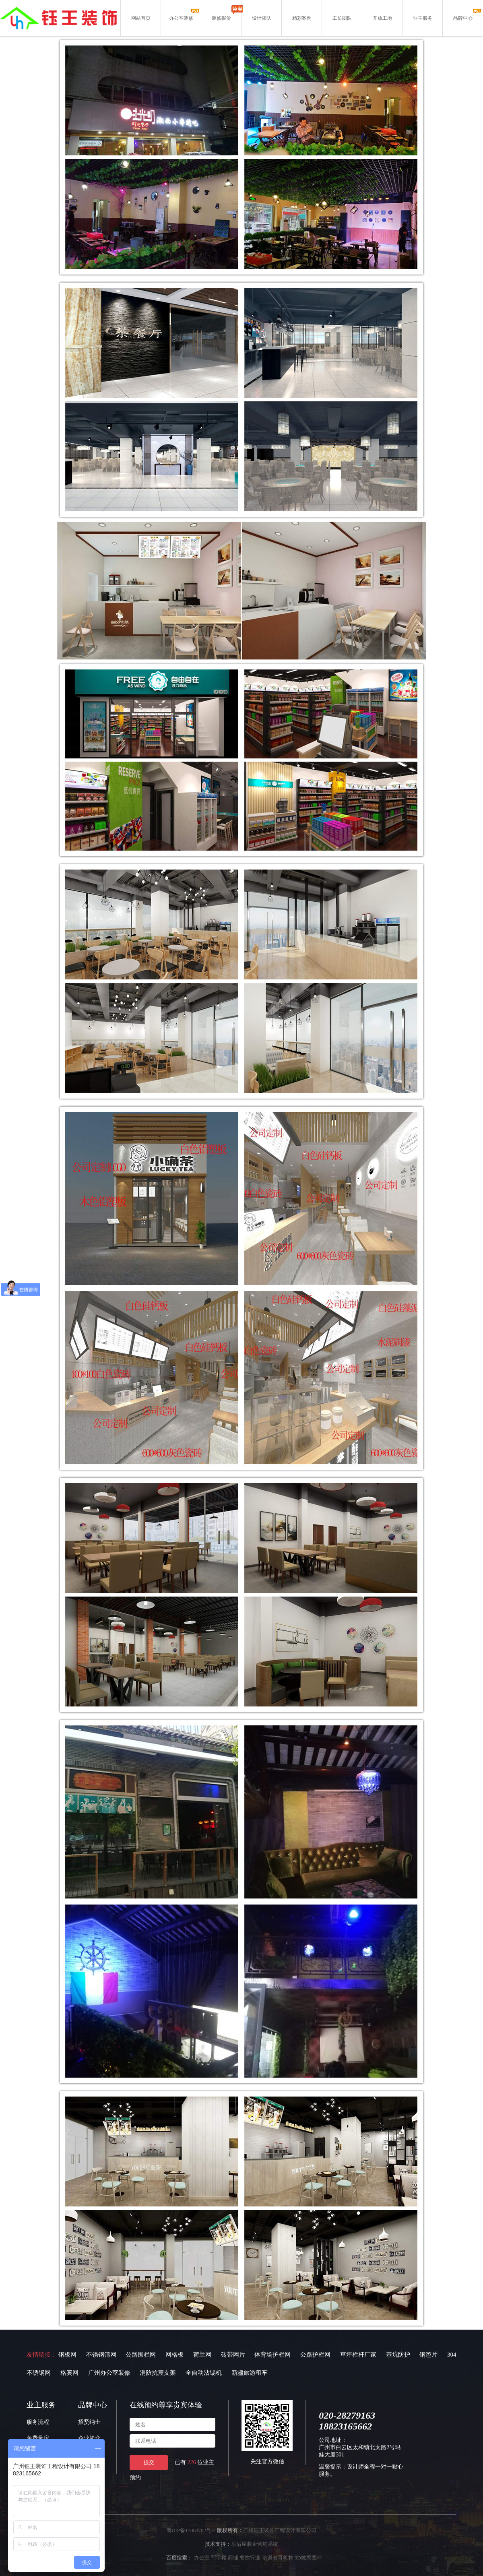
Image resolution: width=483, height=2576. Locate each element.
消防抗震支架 (158, 2372)
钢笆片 (428, 2354)
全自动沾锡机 (204, 2372)
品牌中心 (463, 18)
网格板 (174, 2354)
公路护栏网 (315, 2354)
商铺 (233, 2558)
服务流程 (38, 2422)
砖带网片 (233, 2354)
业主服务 (422, 18)
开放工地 (382, 18)
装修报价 (221, 18)
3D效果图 (306, 2558)
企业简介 (89, 2438)
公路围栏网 (141, 2354)
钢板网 (67, 2354)
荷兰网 (202, 2354)
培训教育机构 (277, 2558)
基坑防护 (398, 2354)
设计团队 (261, 18)
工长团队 (342, 18)
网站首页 (141, 18)
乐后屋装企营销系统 (254, 2544)
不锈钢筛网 (101, 2354)
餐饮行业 (249, 2558)
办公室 (202, 2558)
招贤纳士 (89, 2422)
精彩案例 (302, 18)
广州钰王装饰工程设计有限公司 (279, 2530)
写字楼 (219, 2558)
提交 (149, 2462)
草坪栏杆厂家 (358, 2354)
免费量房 (38, 2438)
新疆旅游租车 (249, 2372)
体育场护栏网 (272, 2354)
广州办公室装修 (109, 2372)
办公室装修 (181, 18)
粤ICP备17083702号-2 (191, 2530)
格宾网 (69, 2372)
